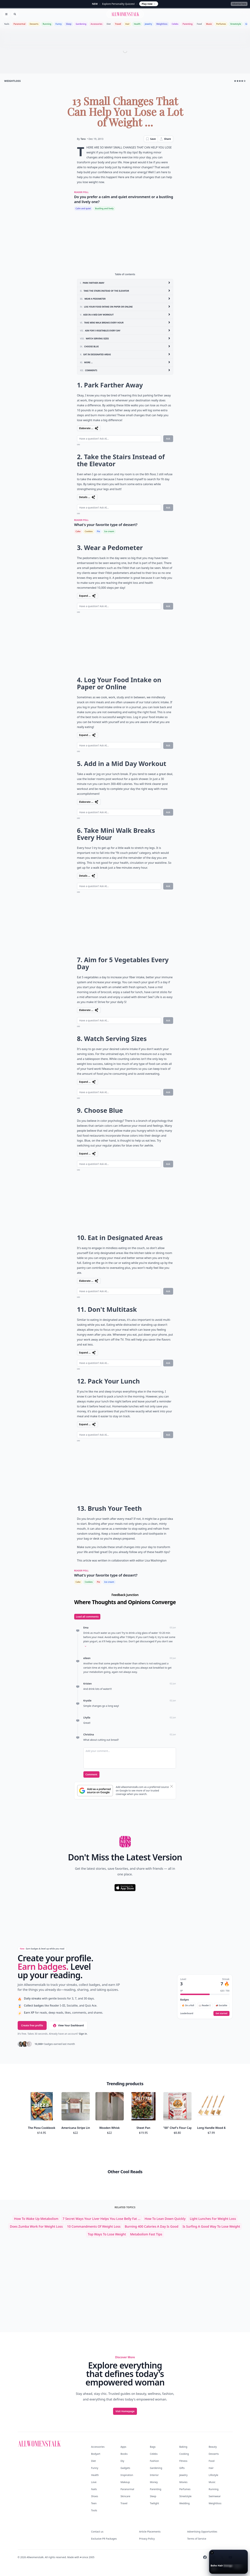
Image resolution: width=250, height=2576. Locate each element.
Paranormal (19, 23)
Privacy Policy (147, 2538)
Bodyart (95, 2453)
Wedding (184, 2503)
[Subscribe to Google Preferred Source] (95, 1790)
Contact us (97, 2531)
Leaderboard (186, 2013)
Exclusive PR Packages (104, 2538)
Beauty (213, 2446)
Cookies (89, 531)
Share (165, 139)
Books (124, 2453)
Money (154, 2482)
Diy (122, 2461)
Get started (221, 2013)
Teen (94, 2503)
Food (199, 23)
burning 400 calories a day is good (151, 2226)
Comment (91, 1774)
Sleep (68, 23)
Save (151, 139)
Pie (98, 531)
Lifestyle (213, 2475)
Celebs (175, 23)
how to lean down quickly (165, 2219)
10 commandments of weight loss (93, 2226)
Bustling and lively (104, 208)
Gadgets (125, 2468)
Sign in (83, 2033)
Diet (109, 23)
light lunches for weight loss (213, 2219)
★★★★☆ (240, 81)
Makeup (125, 2482)
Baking (183, 2446)
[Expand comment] (85, 1646)
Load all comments (87, 1616)
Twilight (154, 2503)
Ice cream (109, 531)
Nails (6, 23)
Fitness (183, 2461)
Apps (123, 2446)
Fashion (154, 2461)
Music (209, 23)
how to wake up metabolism (36, 2219)
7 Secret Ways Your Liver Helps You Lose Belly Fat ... (101, 2219)
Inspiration (126, 2475)
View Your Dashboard (68, 2025)
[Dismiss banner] (171, 1786)
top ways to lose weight (107, 2234)
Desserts (34, 23)
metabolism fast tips (146, 2234)
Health (137, 23)
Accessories (96, 23)
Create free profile (32, 2025)
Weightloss (161, 23)
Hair (127, 23)
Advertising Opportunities (202, 2531)
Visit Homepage (125, 2411)
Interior (154, 2475)
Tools (94, 2510)
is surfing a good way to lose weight (211, 2226)
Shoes (94, 2496)
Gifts (182, 2468)
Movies (183, 2482)
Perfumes (221, 23)
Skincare (125, 2496)
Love (94, 2482)
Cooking (184, 2453)
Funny (58, 23)
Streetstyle (235, 23)
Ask (168, 438)
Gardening (81, 23)
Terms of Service (196, 2538)
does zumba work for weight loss (36, 2226)
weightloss (12, 81)
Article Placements (150, 2531)
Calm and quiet (83, 208)
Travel (118, 23)
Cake (78, 531)
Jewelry (148, 23)
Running (47, 23)
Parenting (188, 23)
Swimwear (215, 2496)
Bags (152, 2446)
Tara (83, 139)
